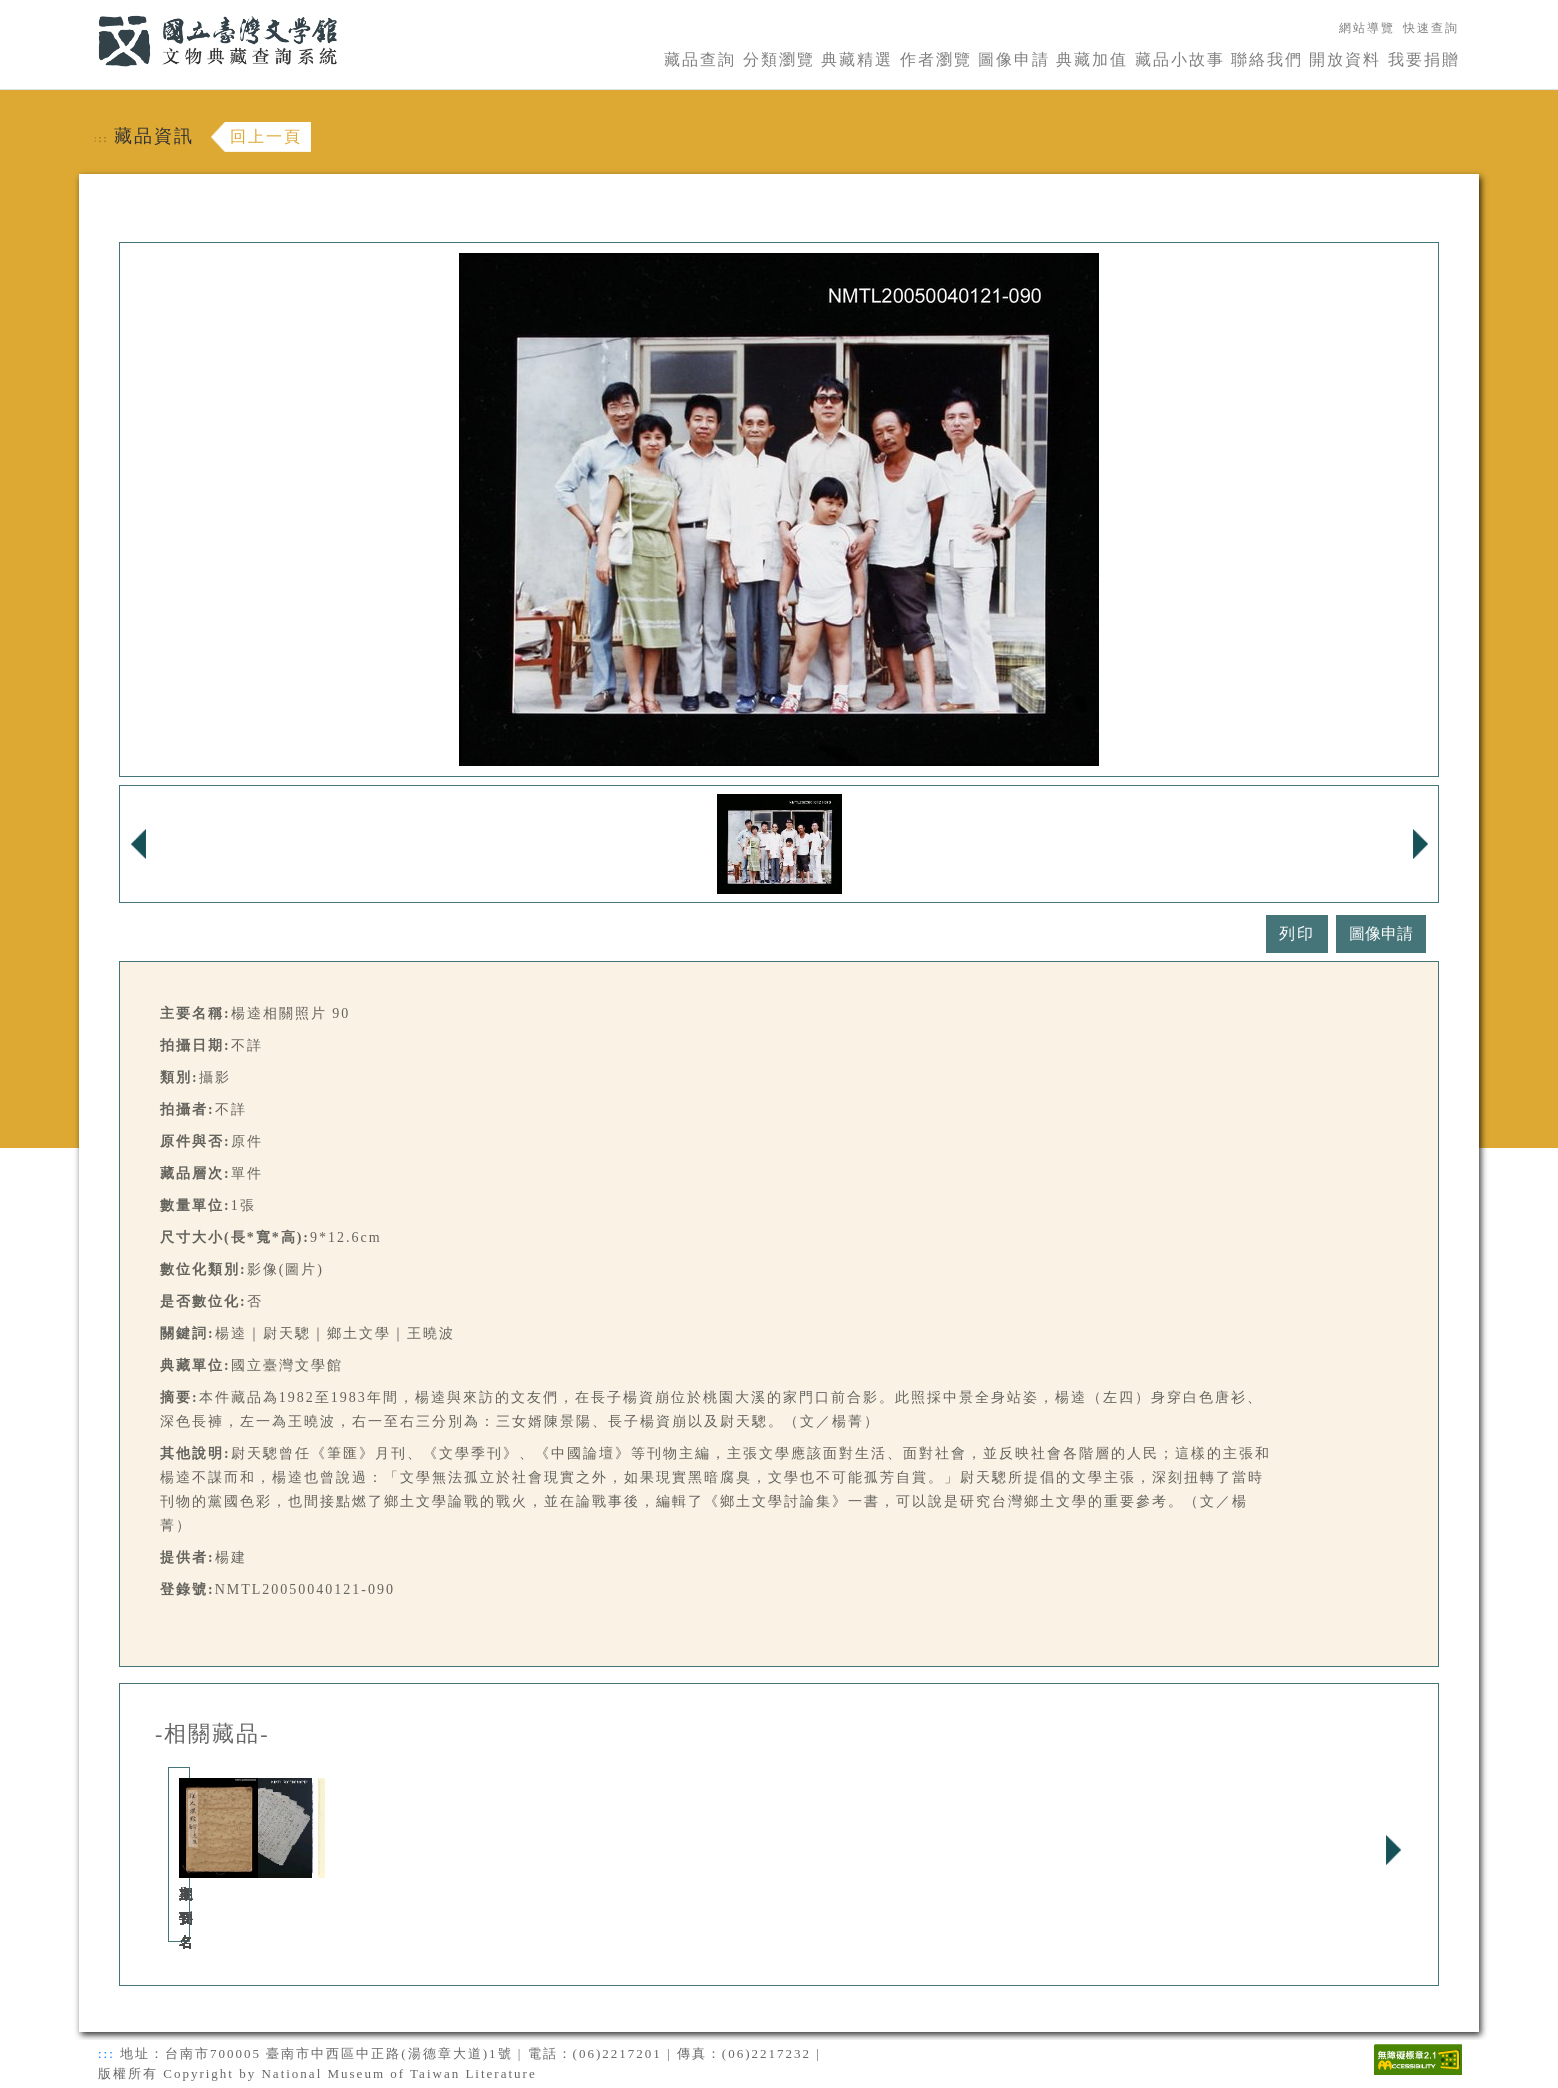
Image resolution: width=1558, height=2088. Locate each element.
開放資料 (1345, 59)
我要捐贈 (1424, 59)
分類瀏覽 (779, 59)
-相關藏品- (212, 1734)
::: (86, 11)
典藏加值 (1092, 59)
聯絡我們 (1267, 59)
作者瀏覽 (936, 59)
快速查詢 (1431, 28)
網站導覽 (1367, 28)
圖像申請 (1014, 59)
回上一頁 (266, 136)
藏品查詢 (700, 59)
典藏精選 (857, 59)
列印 (1297, 933)
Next (1393, 1850)
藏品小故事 (1180, 59)
